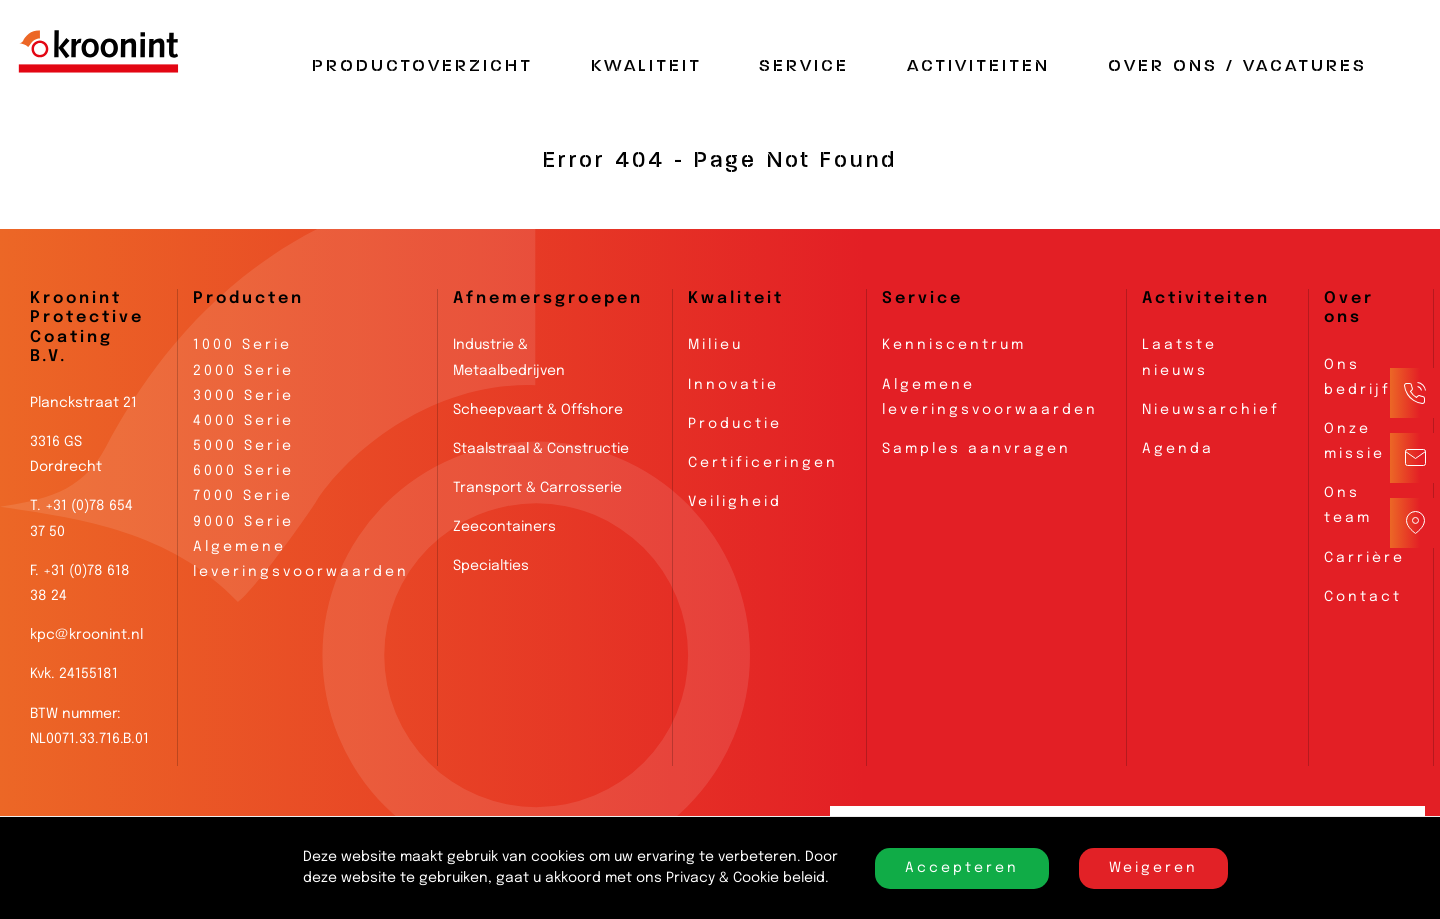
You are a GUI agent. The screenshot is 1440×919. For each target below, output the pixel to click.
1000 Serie (242, 345)
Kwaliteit (646, 66)
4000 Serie (243, 421)
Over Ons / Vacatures (1237, 66)
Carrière (1364, 558)
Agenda (1178, 449)
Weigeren (1153, 868)
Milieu (715, 345)
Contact (1363, 597)
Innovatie (733, 385)
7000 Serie (243, 496)
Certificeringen (763, 463)
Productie (735, 424)
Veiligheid (735, 502)
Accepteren (962, 868)
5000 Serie (243, 446)
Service (804, 66)
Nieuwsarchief (1211, 410)
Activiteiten (978, 66)
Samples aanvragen (976, 449)
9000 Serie (243, 522)
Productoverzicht (422, 66)
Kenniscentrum (954, 345)
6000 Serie (243, 471)
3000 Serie (243, 396)
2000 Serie (243, 371)
